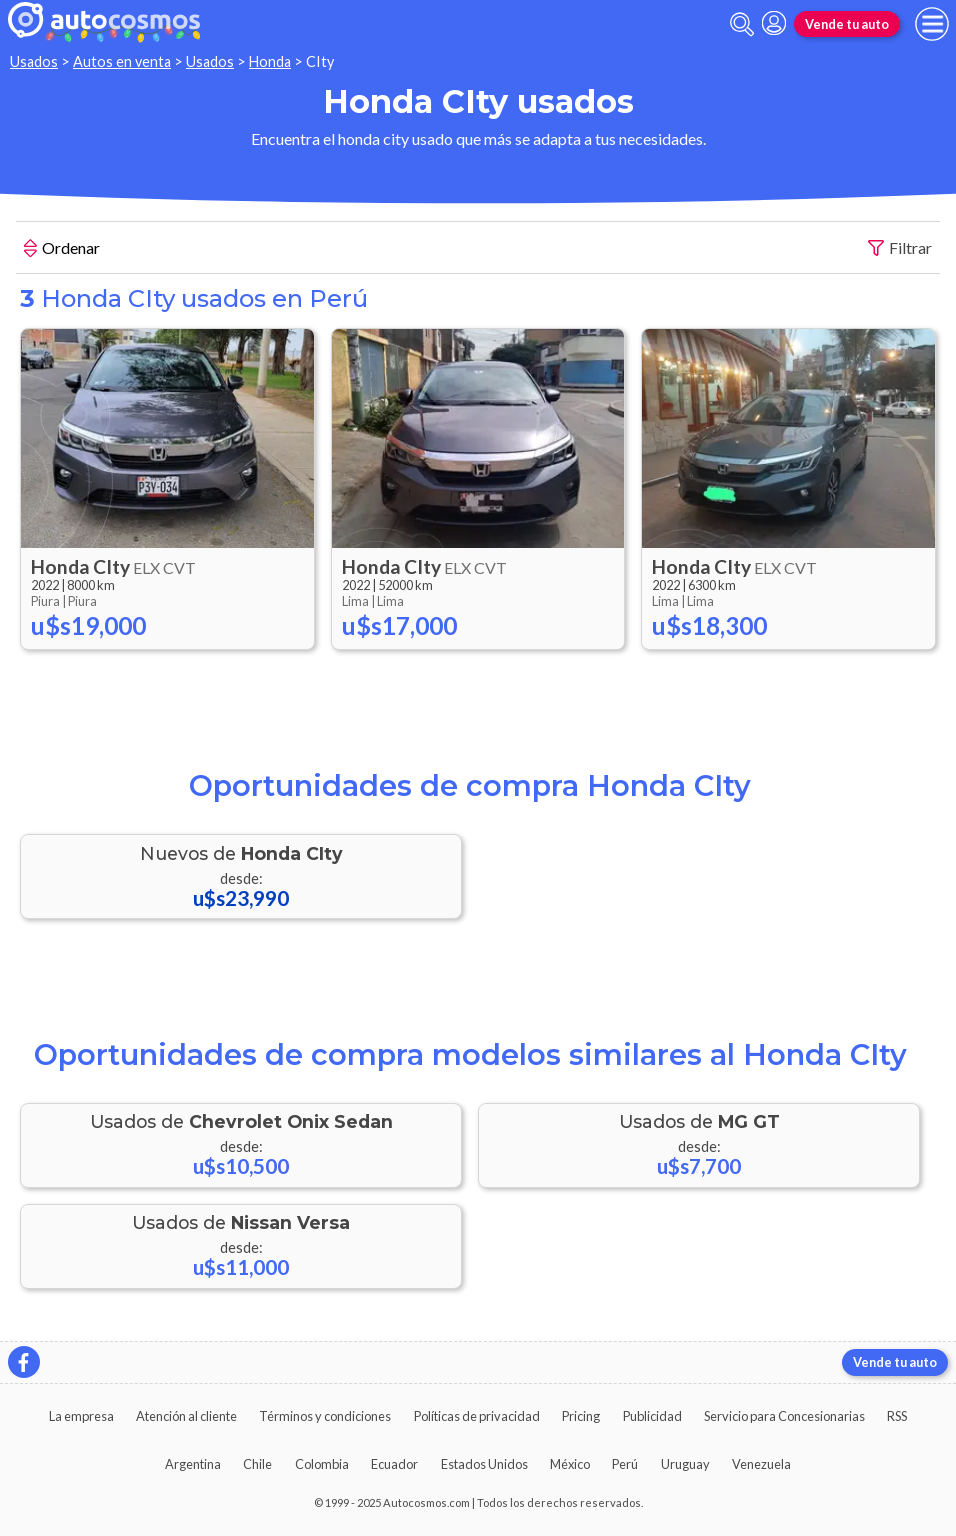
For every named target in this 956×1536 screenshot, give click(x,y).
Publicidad (652, 1416)
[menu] (932, 24)
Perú (625, 1464)
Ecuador (394, 1464)
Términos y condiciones (325, 1416)
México (570, 1464)
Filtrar (900, 248)
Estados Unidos (484, 1464)
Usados (34, 61)
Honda (270, 61)
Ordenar (62, 250)
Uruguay (685, 1464)
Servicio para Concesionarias (784, 1416)
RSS (897, 1416)
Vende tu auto (847, 24)
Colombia (322, 1464)
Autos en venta (122, 61)
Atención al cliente (186, 1416)
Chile (257, 1464)
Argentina (193, 1464)
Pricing (581, 1416)
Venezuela (761, 1464)
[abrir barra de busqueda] (742, 24)
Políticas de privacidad (477, 1416)
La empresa (81, 1416)
